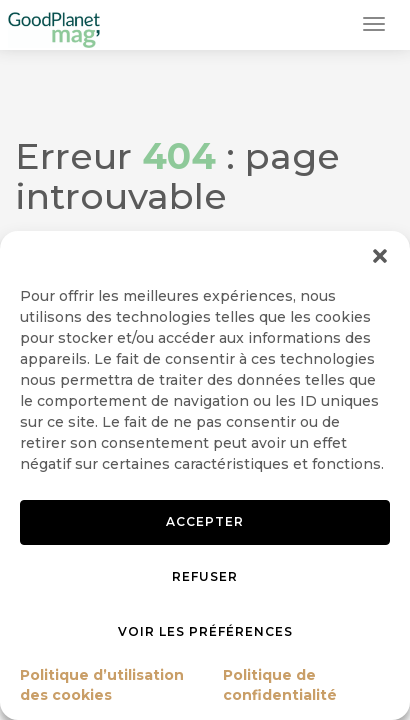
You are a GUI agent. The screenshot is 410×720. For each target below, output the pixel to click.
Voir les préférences (205, 631)
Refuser (205, 576)
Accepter (205, 521)
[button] (380, 256)
